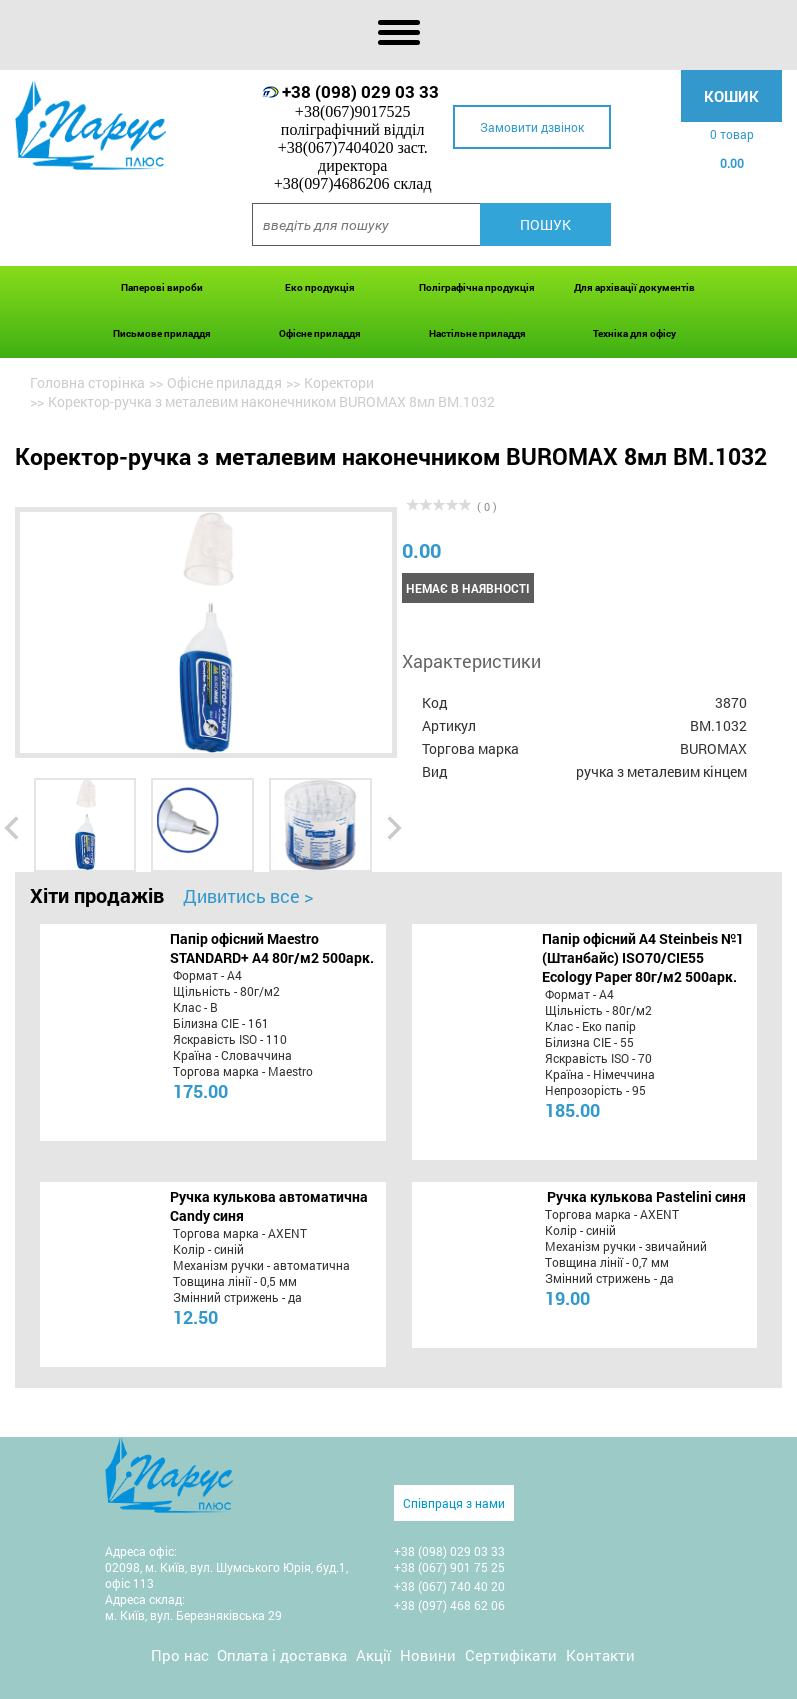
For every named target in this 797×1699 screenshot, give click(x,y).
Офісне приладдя (320, 333)
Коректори (339, 382)
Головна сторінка (87, 382)
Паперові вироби (162, 287)
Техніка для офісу (634, 333)
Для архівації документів (634, 287)
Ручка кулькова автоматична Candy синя (269, 1206)
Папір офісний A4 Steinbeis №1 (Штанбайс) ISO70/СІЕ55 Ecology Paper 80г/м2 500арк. (643, 957)
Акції (373, 1655)
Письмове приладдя (162, 333)
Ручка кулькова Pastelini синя (646, 1196)
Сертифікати (511, 1655)
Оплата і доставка (282, 1655)
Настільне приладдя (477, 333)
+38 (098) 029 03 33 (360, 91)
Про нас (180, 1655)
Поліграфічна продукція (477, 287)
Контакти (600, 1655)
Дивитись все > (248, 896)
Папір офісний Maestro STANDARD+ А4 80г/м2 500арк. (272, 948)
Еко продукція (320, 287)
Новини (428, 1655)
